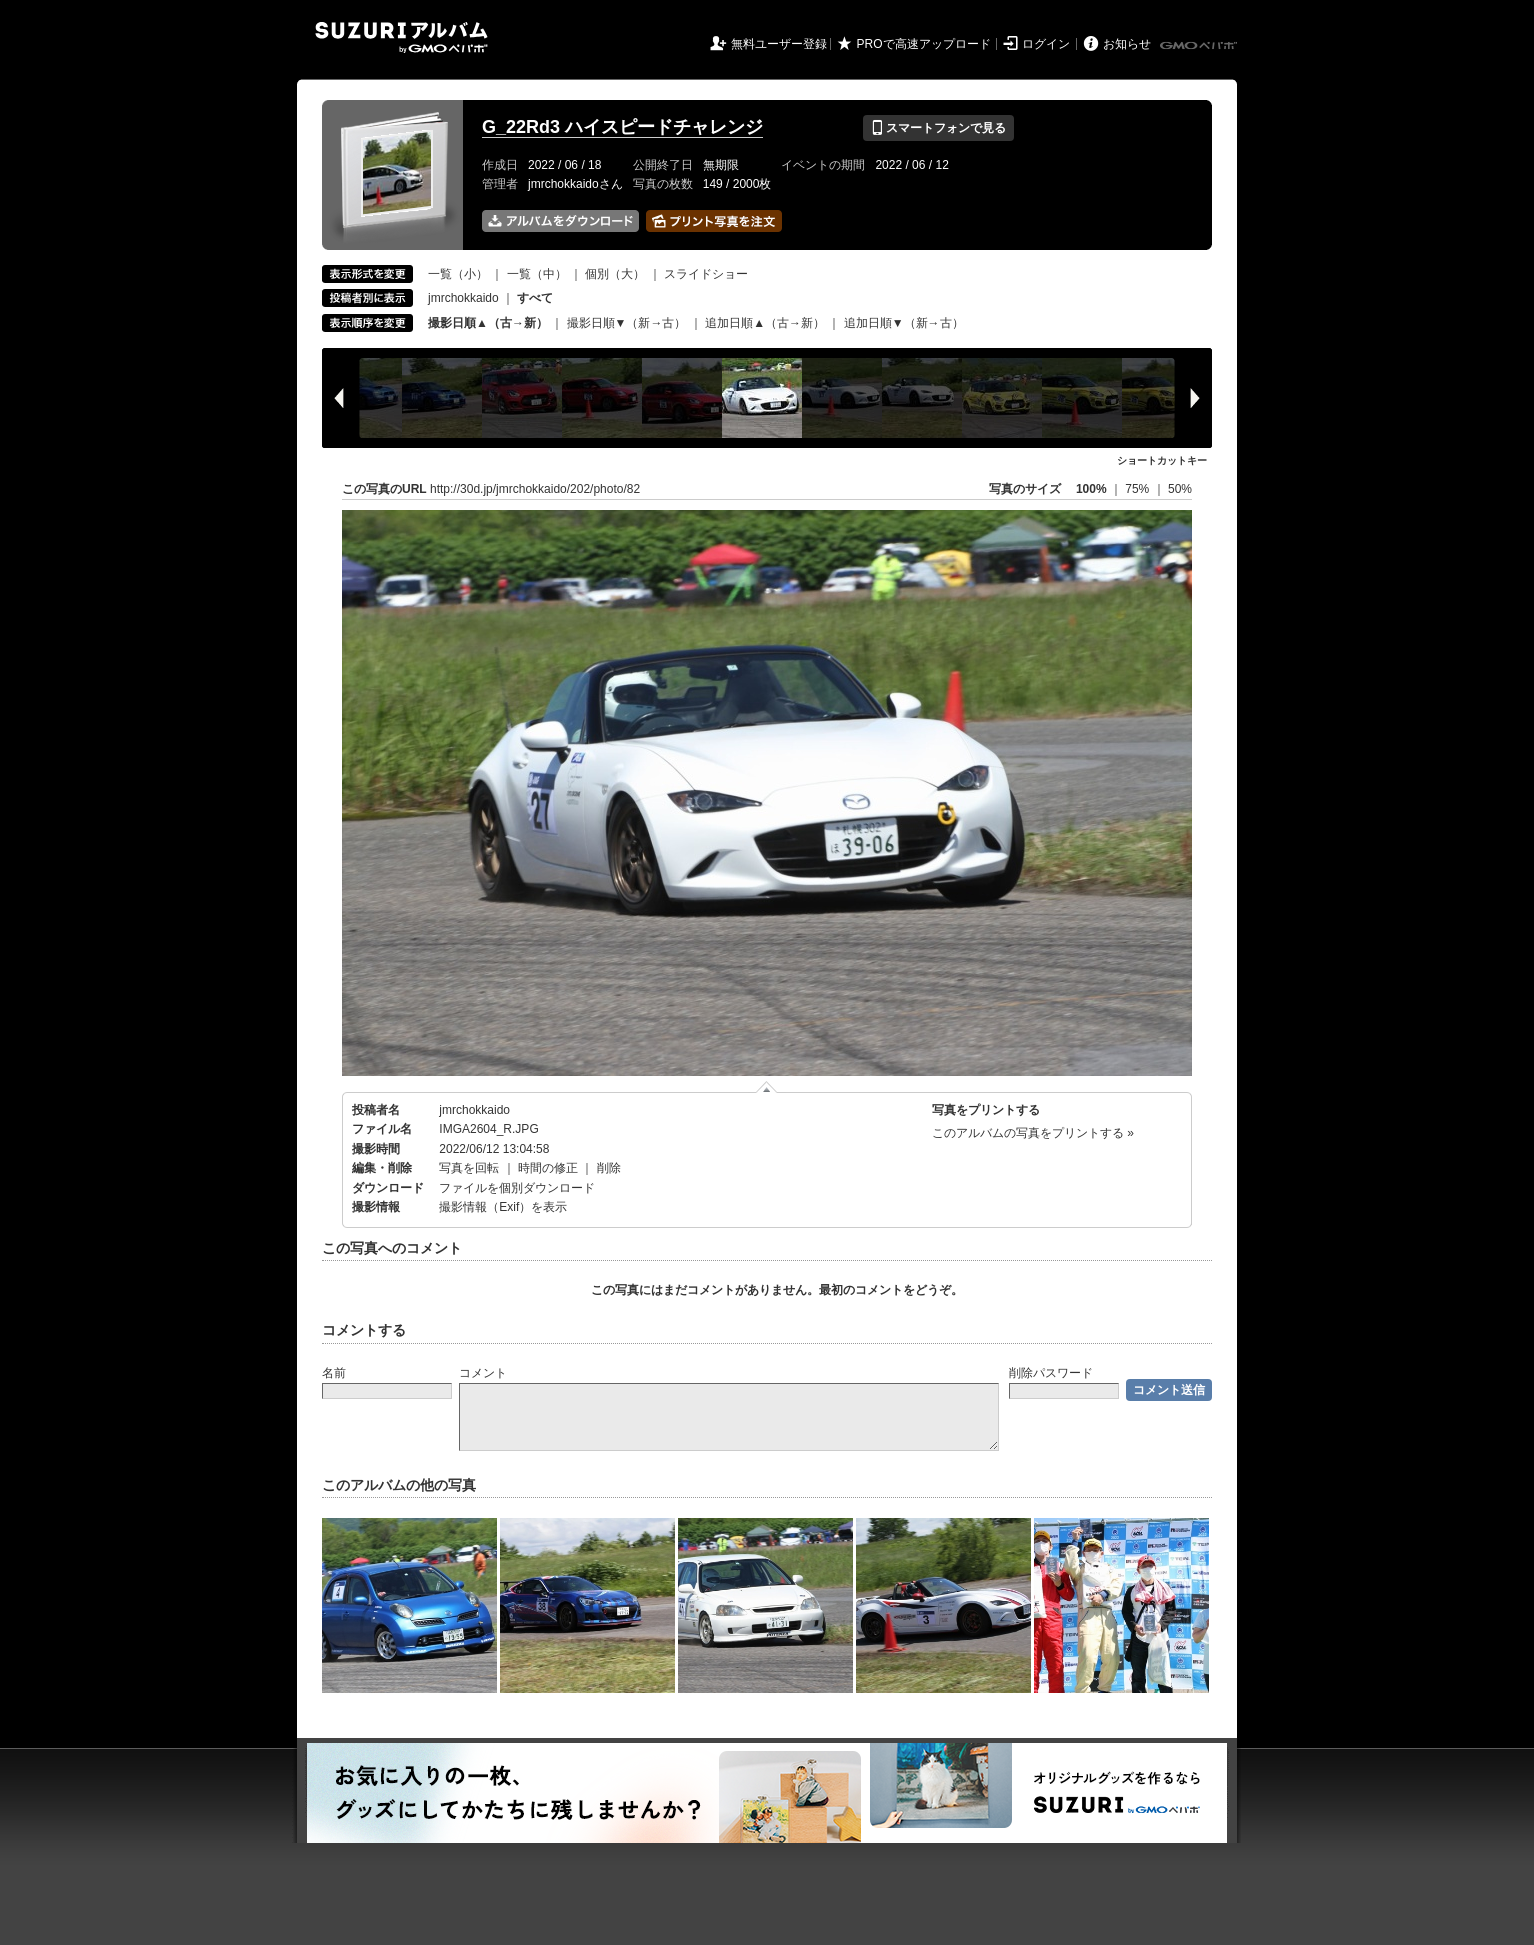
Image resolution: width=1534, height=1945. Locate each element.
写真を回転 (469, 1168)
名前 (334, 1373)
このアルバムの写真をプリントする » (1033, 1133)
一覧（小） (458, 274)
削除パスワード (1051, 1373)
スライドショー (706, 274)
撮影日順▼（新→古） (627, 323)
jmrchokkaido (463, 298)
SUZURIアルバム (401, 37)
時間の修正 (548, 1168)
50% (1180, 489)
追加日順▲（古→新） (765, 323)
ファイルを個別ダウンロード (517, 1188)
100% (1091, 489)
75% (1138, 489)
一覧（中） (537, 274)
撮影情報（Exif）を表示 (503, 1207)
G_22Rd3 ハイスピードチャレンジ (622, 127)
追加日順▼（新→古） (904, 323)
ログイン (1046, 44)
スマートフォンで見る (938, 128)
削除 (609, 1168)
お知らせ (1127, 44)
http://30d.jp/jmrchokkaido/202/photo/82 (535, 489)
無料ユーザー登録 (779, 44)
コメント (483, 1373)
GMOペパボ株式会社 (1200, 46)
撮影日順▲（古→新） (488, 323)
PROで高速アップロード (924, 44)
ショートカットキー (1162, 460)
